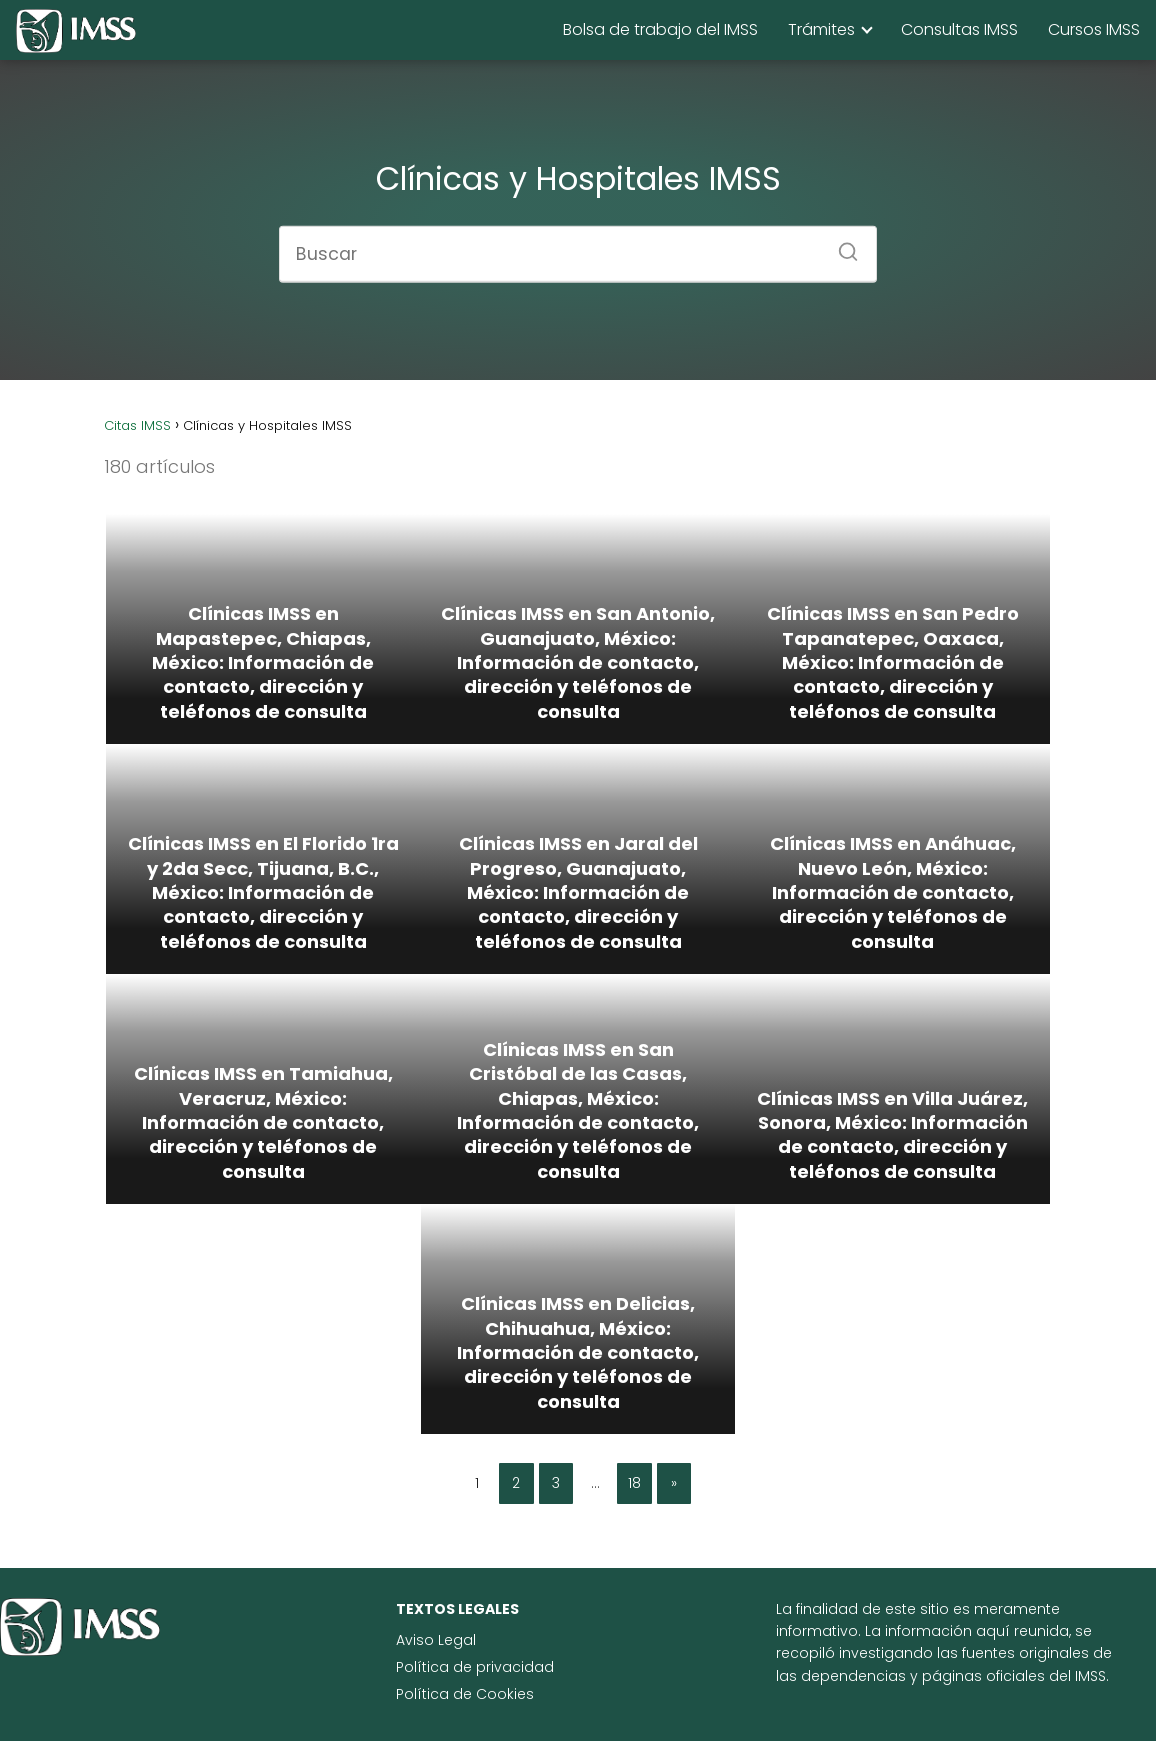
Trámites (821, 29)
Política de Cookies (465, 1694)
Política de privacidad (475, 1667)
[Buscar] (841, 245)
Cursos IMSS (1094, 29)
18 (634, 1483)
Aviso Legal (436, 1640)
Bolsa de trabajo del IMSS (660, 29)
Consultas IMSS (959, 29)
